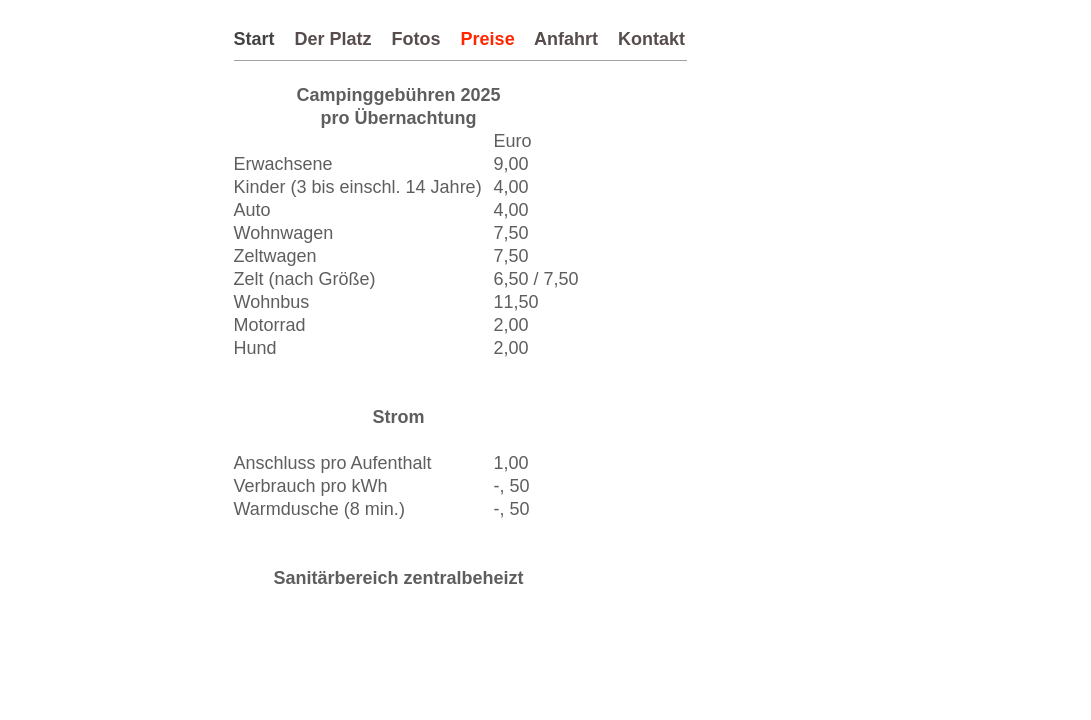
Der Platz (333, 39)
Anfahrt (566, 39)
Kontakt (651, 39)
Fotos (416, 39)
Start (254, 39)
